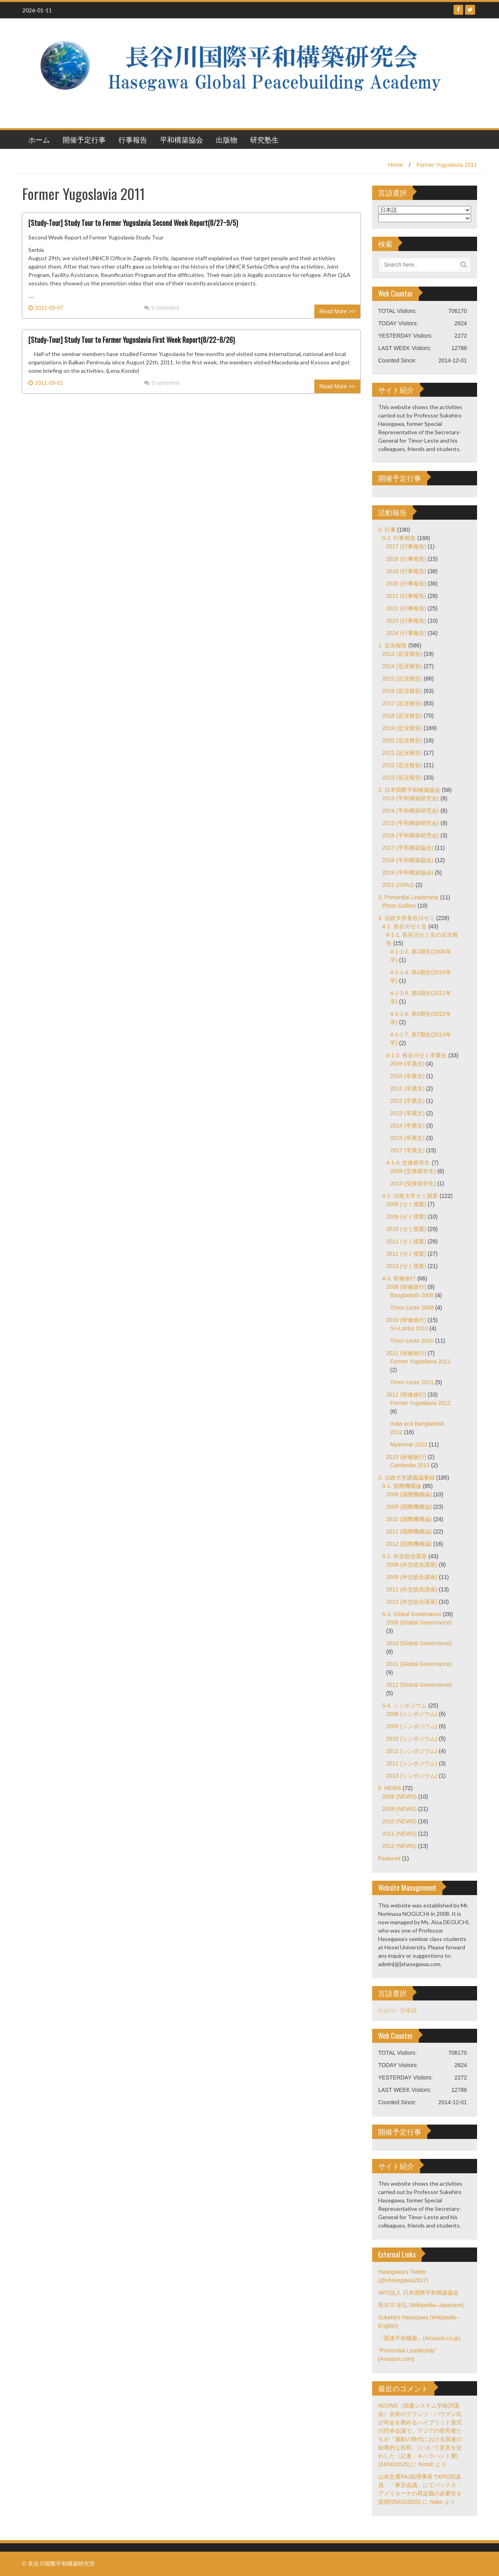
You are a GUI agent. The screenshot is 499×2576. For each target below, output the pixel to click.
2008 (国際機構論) (409, 1494)
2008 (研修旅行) (406, 1287)
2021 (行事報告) (406, 596)
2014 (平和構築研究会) (410, 810)
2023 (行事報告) (406, 620)
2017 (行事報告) (406, 546)
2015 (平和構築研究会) (410, 823)
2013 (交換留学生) (413, 1183)
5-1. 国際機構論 (401, 1486)
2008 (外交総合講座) (411, 1564)
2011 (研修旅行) (406, 1353)
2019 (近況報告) (402, 728)
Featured (389, 1858)
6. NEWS (389, 1788)
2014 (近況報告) (402, 666)
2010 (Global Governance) (419, 1643)
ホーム (39, 139)
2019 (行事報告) (406, 571)
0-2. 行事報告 (399, 538)
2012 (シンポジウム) (411, 1763)
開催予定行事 (84, 139)
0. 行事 (387, 529)
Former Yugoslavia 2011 (446, 165)
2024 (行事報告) (406, 633)
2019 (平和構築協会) (407, 872)
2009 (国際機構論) (409, 1507)
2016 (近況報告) (402, 691)
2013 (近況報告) (402, 654)
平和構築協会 (181, 139)
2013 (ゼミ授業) (406, 1266)
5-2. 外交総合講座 (404, 1556)
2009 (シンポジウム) (411, 1726)
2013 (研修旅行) (406, 1457)
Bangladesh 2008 (412, 1295)
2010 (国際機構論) (409, 1519)
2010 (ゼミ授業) (406, 1229)
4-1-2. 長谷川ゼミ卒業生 (416, 1055)
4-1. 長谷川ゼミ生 (404, 926)
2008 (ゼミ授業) (406, 1204)
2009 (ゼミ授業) (406, 1216)
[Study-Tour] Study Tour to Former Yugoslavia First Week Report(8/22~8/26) (131, 339)
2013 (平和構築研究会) (410, 798)
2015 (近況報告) (402, 678)
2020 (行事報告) (406, 583)
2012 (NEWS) (399, 1846)
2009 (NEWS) (399, 1809)
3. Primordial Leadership (408, 897)
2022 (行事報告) (406, 608)
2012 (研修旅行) (406, 1394)
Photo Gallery (399, 905)
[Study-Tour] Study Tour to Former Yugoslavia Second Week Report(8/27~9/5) (133, 223)
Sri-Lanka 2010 (409, 1328)
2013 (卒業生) (407, 1113)
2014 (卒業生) (407, 1125)
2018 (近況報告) (402, 715)
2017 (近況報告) (402, 703)
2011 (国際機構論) (409, 1531)
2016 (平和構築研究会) (410, 835)
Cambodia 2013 (410, 1465)
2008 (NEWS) (399, 1796)
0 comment (161, 308)
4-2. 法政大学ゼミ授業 (410, 1196)
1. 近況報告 (392, 645)
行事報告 (132, 139)
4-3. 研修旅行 (399, 1278)
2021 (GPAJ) (398, 885)
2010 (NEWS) (399, 1821)
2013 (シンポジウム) (411, 1776)
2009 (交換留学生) (413, 1171)
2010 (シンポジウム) (411, 1738)
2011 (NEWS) (399, 1833)
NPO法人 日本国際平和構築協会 (418, 2292)
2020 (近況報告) (402, 740)
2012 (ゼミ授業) (406, 1253)
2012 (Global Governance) (419, 1685)
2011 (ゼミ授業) (406, 1241)
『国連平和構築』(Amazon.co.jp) (419, 2338)
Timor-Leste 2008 (412, 1307)
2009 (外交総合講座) (411, 1577)
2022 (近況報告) (402, 765)
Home (395, 165)
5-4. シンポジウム (404, 1705)
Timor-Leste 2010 (412, 1340)
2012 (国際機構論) (409, 1544)
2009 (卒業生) (407, 1063)
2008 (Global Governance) (419, 1622)
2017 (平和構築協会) (407, 848)
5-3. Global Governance (412, 1614)
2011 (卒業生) (407, 1088)
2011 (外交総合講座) (411, 1589)
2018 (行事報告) (406, 559)
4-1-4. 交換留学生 (408, 1162)
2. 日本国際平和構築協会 (409, 790)
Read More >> (337, 311)
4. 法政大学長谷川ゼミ (406, 918)
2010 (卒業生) (407, 1076)
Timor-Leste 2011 (412, 1382)
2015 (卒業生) (407, 1138)
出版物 (226, 139)
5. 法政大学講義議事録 (406, 1477)
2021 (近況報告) (402, 753)
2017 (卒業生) (407, 1150)
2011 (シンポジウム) (411, 1751)
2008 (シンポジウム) (411, 1714)
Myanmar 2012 (408, 1444)
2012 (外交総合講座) (411, 1602)
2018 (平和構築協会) (407, 860)
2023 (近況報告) (402, 777)
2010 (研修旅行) (406, 1320)
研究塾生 (264, 139)
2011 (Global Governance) (419, 1664)
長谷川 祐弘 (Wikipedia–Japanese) (421, 2305)
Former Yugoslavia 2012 (420, 1403)
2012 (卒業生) (407, 1101)
